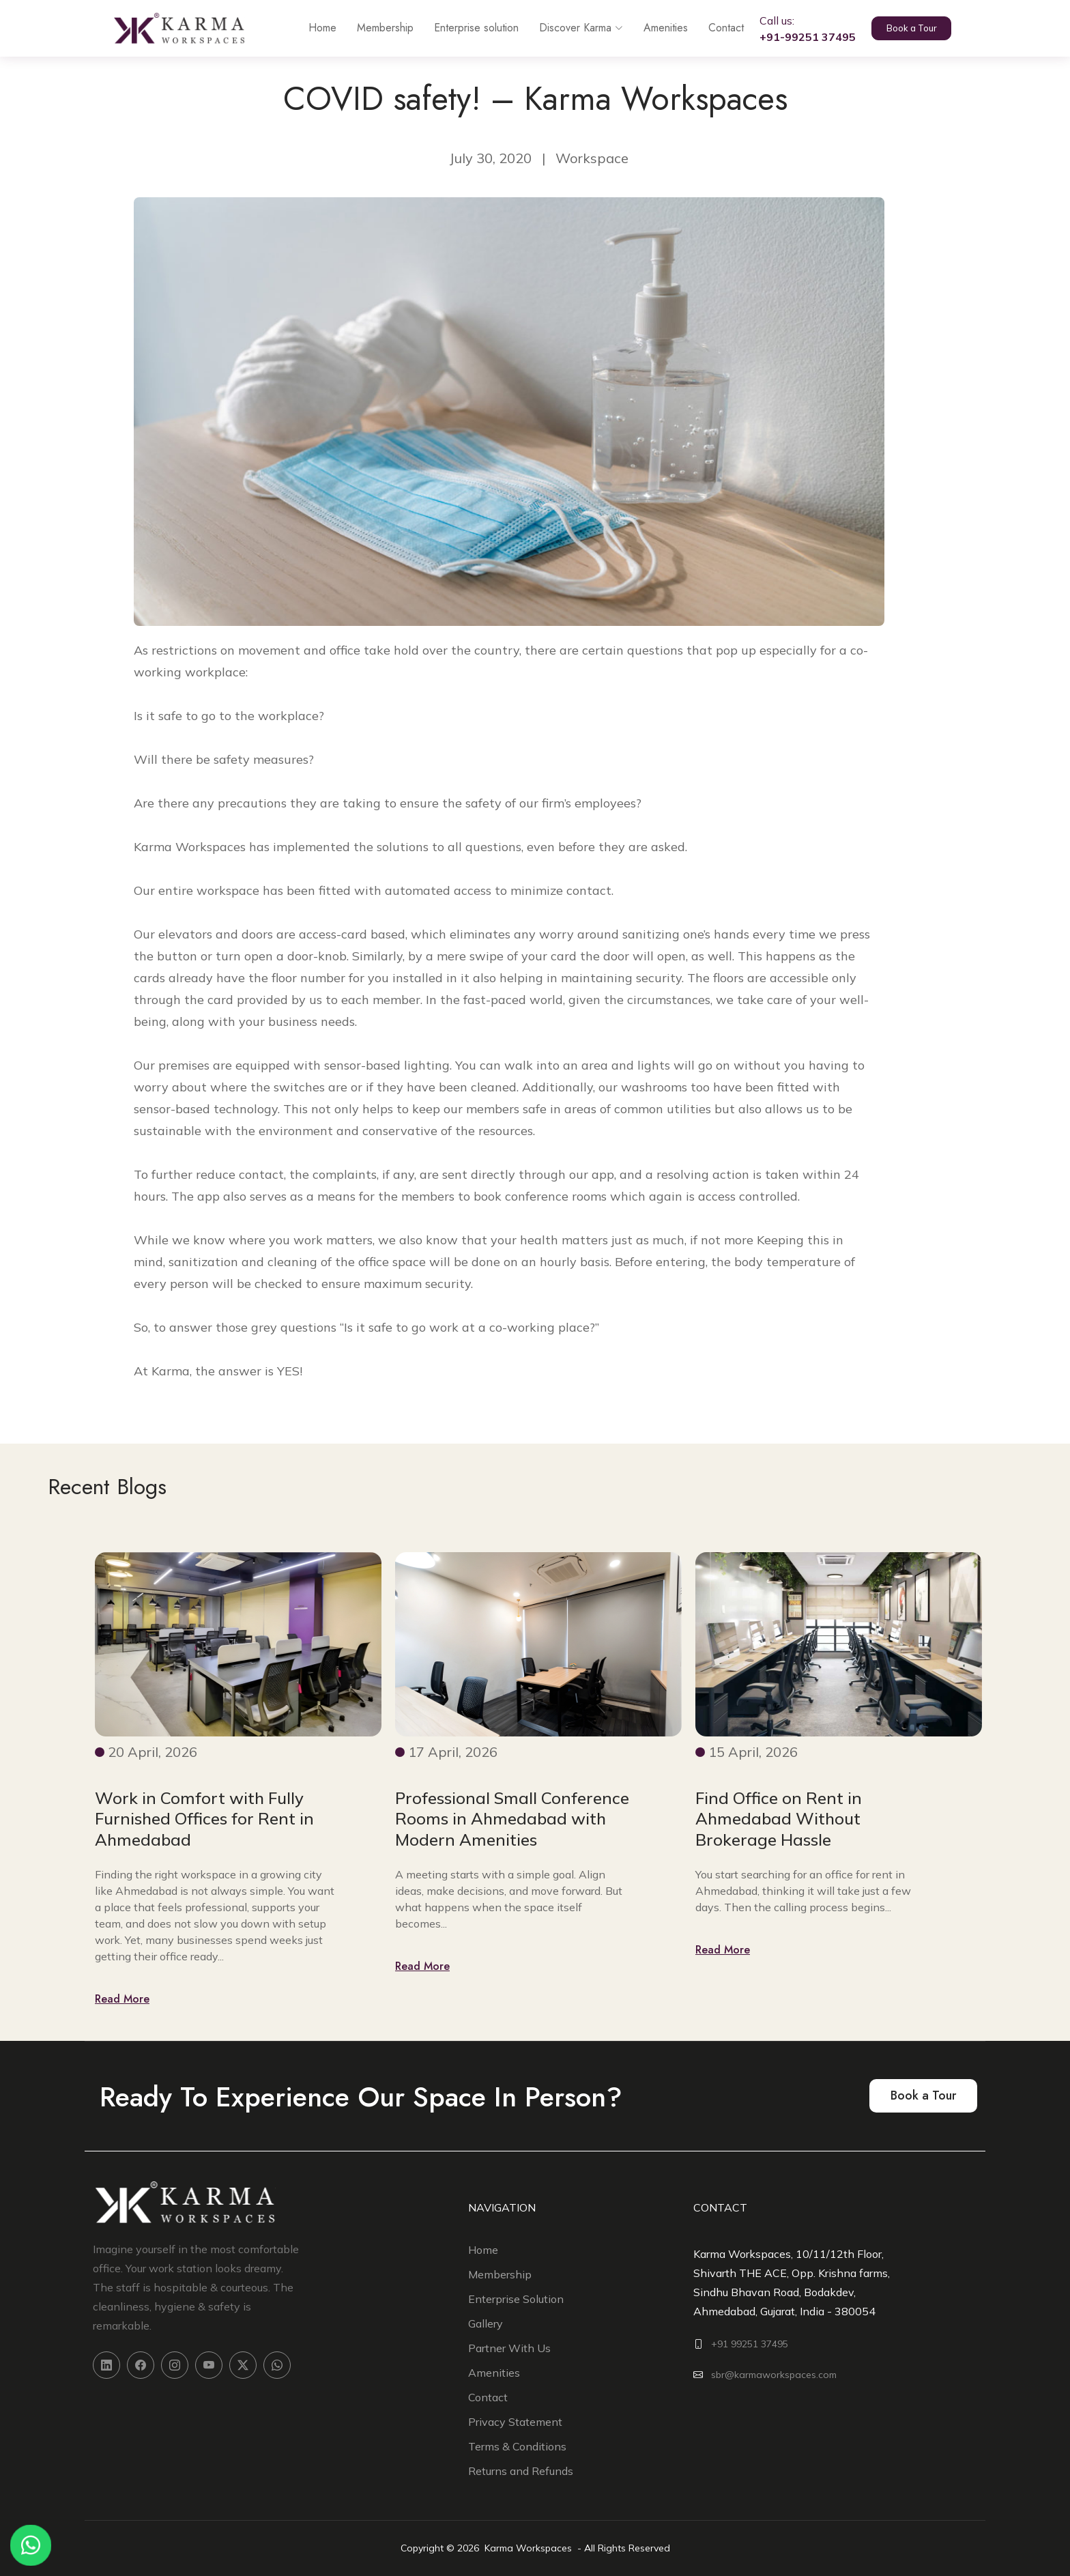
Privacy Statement (515, 2421)
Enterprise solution (462, 27)
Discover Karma (567, 27)
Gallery (485, 2323)
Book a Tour (914, 28)
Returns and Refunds (520, 2470)
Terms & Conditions (517, 2446)
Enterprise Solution (516, 2298)
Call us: (794, 29)
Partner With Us (509, 2348)
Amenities (652, 27)
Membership (371, 27)
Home (309, 27)
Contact (712, 27)
